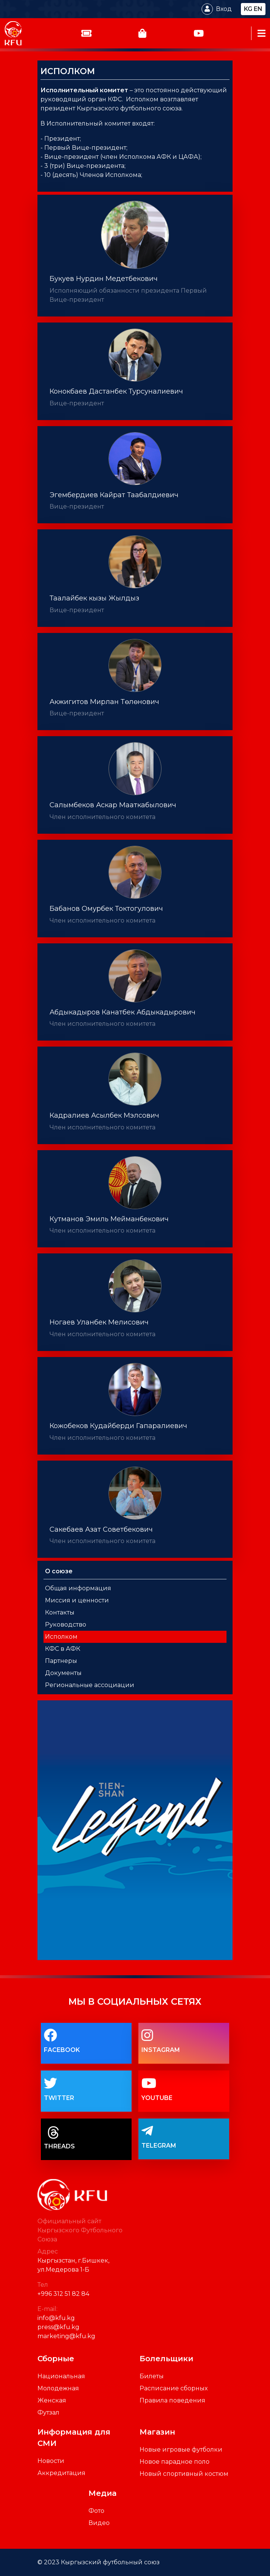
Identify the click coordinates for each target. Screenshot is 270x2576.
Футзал (48, 2412)
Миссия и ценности (77, 1600)
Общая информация (78, 1588)
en (258, 8)
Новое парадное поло (174, 2461)
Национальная (61, 2376)
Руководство (65, 1624)
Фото (96, 2510)
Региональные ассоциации (89, 1685)
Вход (224, 8)
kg (248, 8)
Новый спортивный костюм (184, 2473)
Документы (63, 1672)
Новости (50, 2460)
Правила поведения (172, 2400)
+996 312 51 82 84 (63, 2293)
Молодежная (58, 2388)
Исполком (61, 1636)
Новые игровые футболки (181, 2449)
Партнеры (61, 1660)
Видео (99, 2522)
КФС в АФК (62, 1648)
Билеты (152, 2376)
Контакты (59, 1612)
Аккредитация (61, 2473)
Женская (51, 2400)
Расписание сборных (174, 2388)
